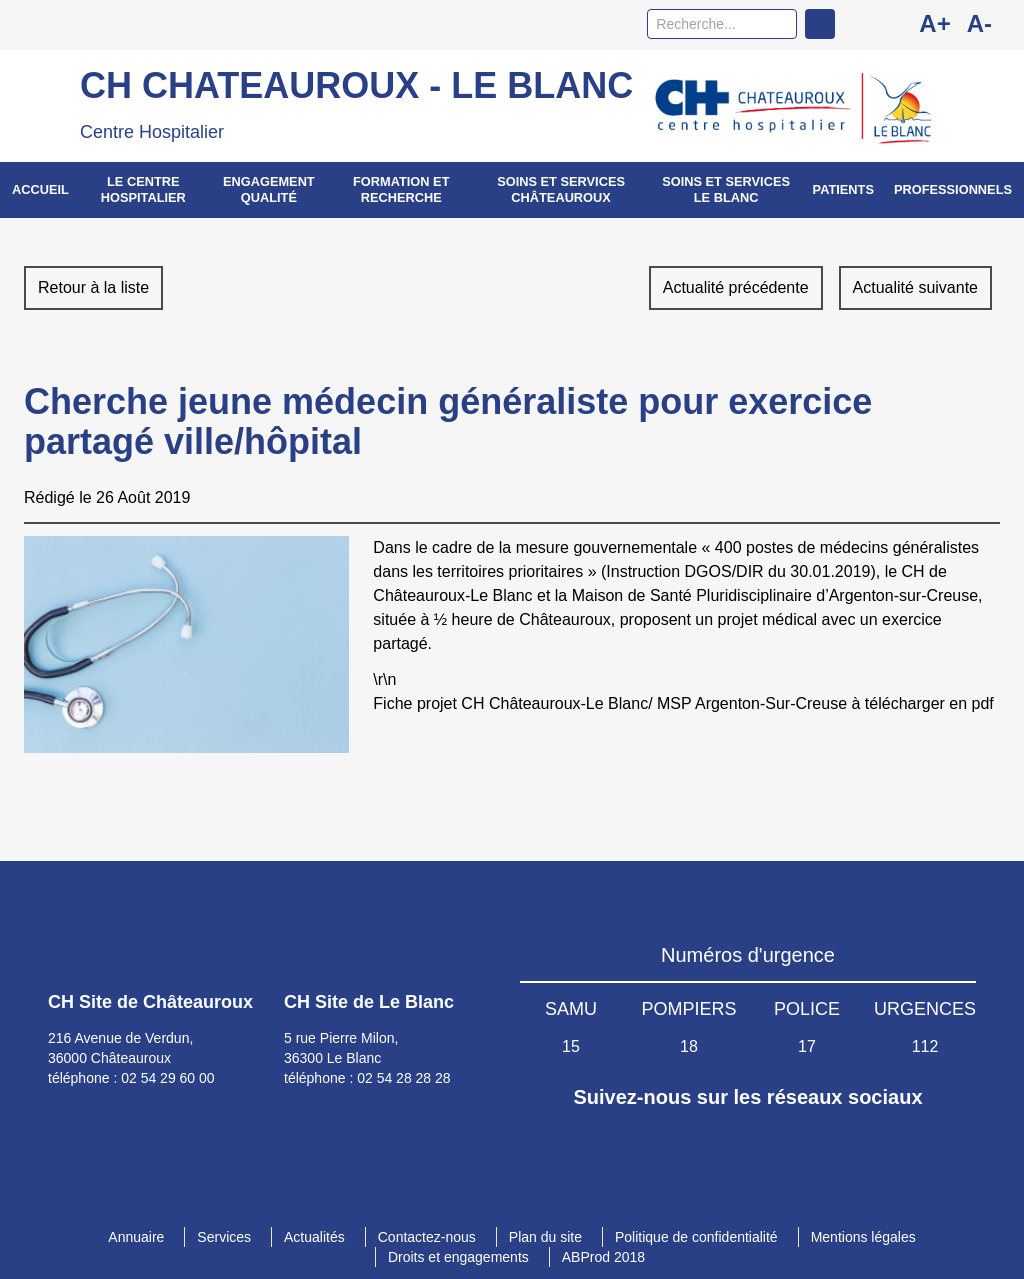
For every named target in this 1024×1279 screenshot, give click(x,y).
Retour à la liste (93, 287)
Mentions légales (863, 1237)
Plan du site (545, 1237)
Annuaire (136, 1237)
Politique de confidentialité (696, 1237)
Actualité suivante (915, 287)
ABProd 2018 (603, 1257)
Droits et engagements (458, 1257)
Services (224, 1237)
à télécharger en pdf (922, 703)
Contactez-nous (427, 1237)
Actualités (314, 1237)
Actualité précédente (736, 287)
